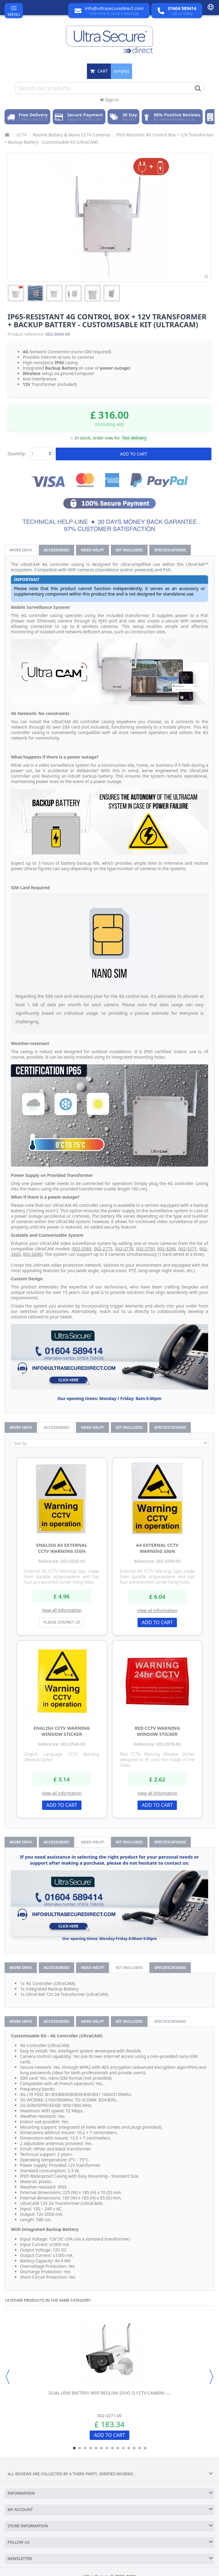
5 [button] (96, 2448)
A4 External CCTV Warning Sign (157, 1548)
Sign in (109, 100)
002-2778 (124, 1249)
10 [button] (123, 2448)
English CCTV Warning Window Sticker (62, 1731)
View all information (61, 1610)
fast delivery (134, 438)
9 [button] (118, 2448)
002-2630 (32, 1254)
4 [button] (90, 2448)
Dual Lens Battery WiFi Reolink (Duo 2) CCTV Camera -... (110, 2393)
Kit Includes (129, 550)
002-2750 (145, 1249)
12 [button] (134, 2448)
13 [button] (139, 2448)
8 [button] (112, 2448)
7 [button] (107, 2448)
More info (20, 550)
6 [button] (101, 2448)
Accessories (56, 550)
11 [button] (129, 2448)
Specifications (170, 550)
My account (20, 2509)
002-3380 (82, 1249)
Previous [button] (7, 2376)
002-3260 (166, 1249)
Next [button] (211, 2376)
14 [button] (145, 2448)
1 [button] (74, 2448)
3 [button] (85, 2448)
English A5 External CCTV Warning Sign (61, 1548)
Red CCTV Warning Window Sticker (157, 1731)
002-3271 (187, 1249)
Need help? (92, 550)
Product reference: (26, 334)
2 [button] (79, 2448)
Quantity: (17, 453)
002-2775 (103, 1249)
